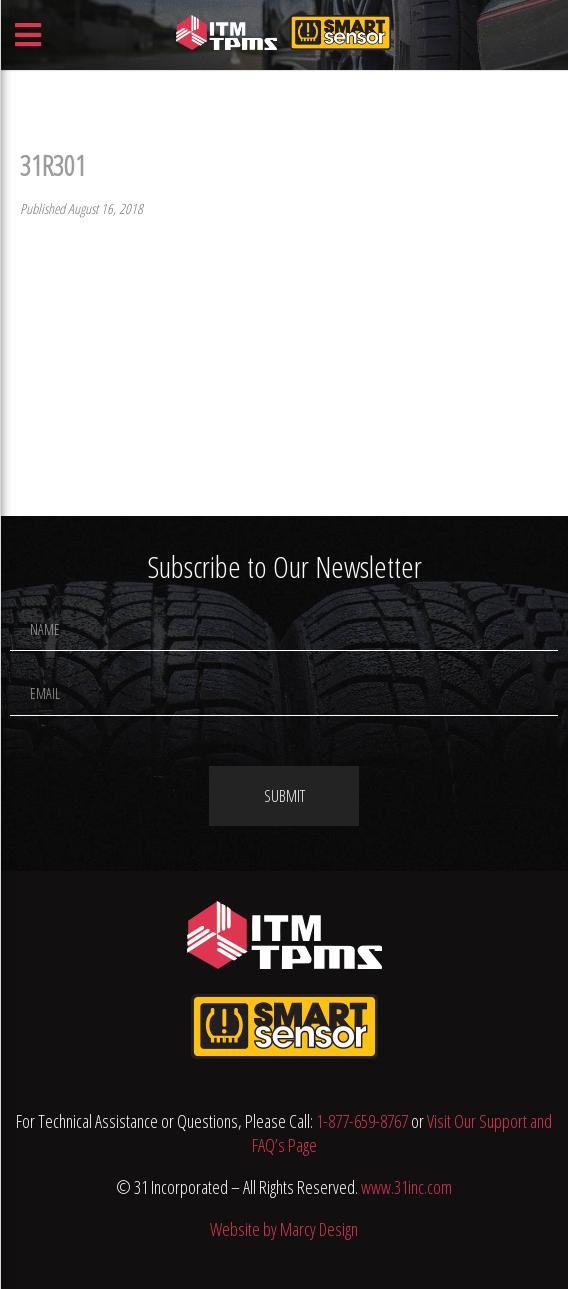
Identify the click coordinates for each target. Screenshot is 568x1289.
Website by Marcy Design (284, 1229)
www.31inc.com (406, 1187)
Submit (284, 796)
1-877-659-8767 (362, 1121)
